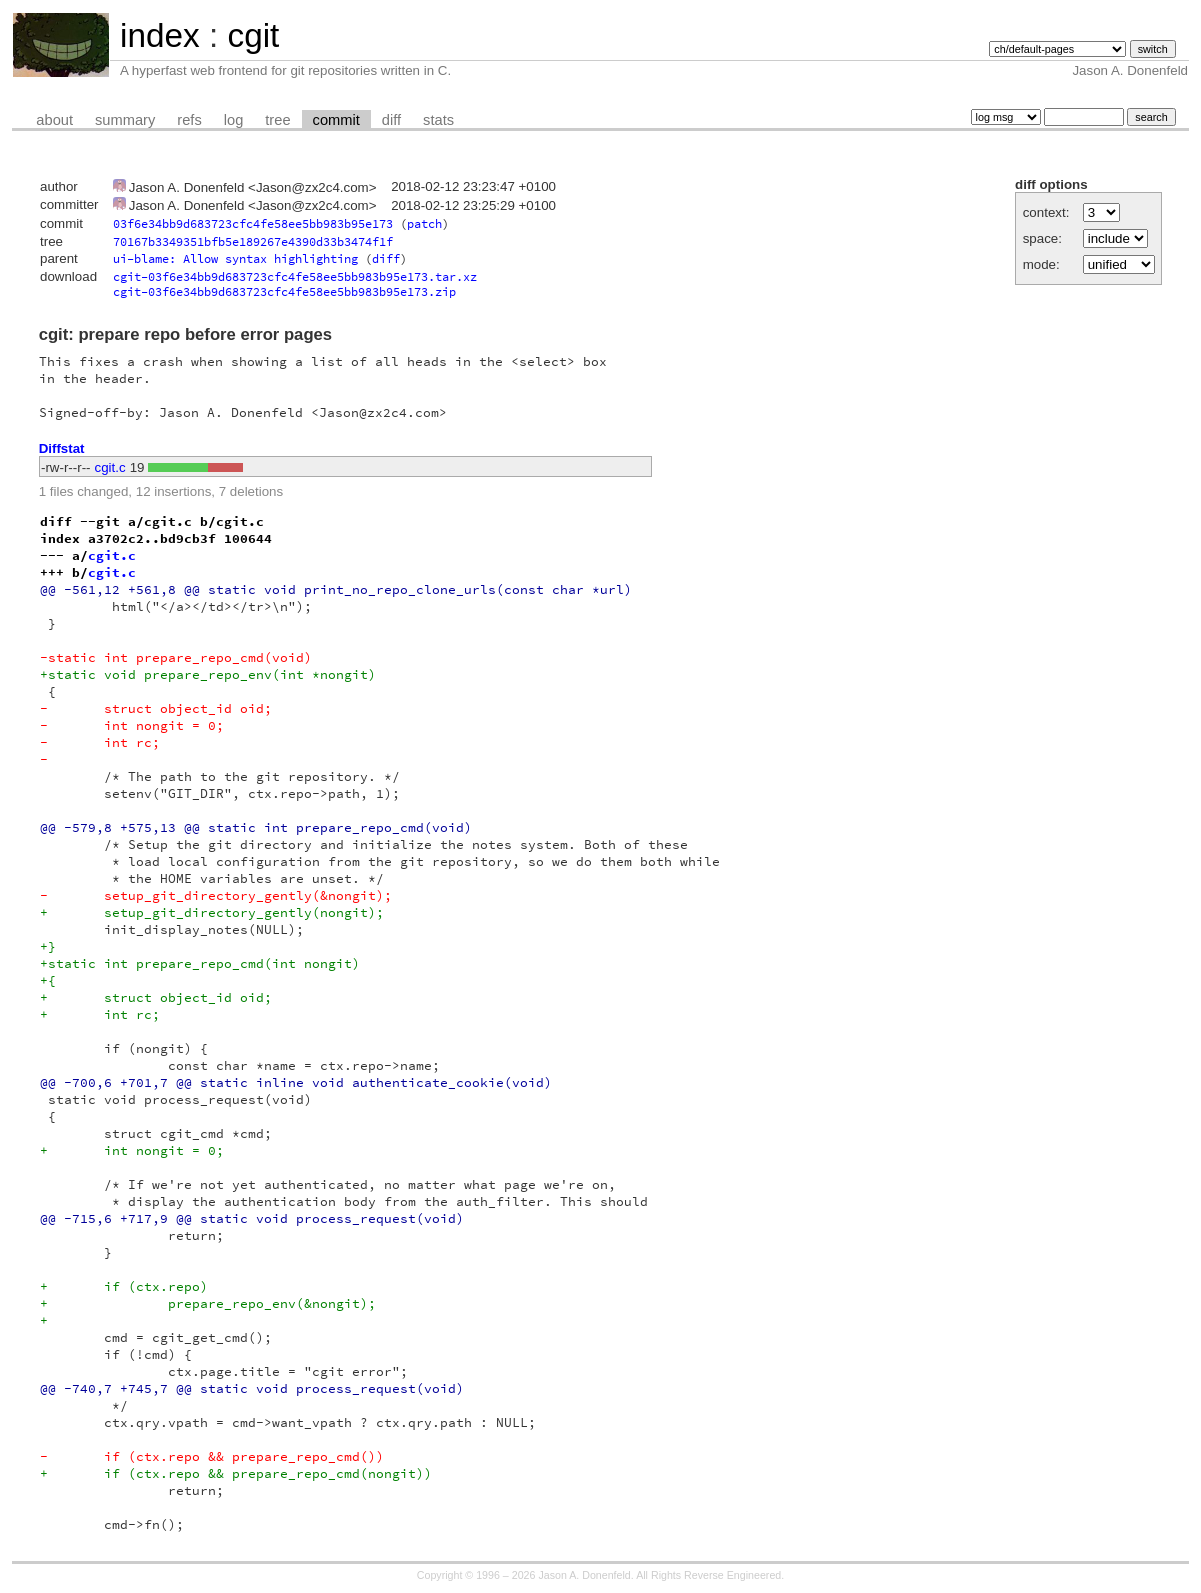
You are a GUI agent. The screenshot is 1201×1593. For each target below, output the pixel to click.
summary (125, 120)
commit (336, 120)
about (54, 120)
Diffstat (62, 448)
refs (189, 120)
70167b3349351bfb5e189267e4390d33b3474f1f (253, 241)
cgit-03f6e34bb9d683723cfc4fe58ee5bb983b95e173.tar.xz (295, 276)
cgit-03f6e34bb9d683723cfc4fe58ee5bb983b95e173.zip (284, 291)
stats (438, 120)
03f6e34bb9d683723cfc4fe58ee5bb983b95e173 (253, 223)
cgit (253, 35)
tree (277, 120)
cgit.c (110, 467)
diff (391, 120)
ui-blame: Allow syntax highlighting (235, 258)
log (234, 120)
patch (424, 223)
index (160, 35)
